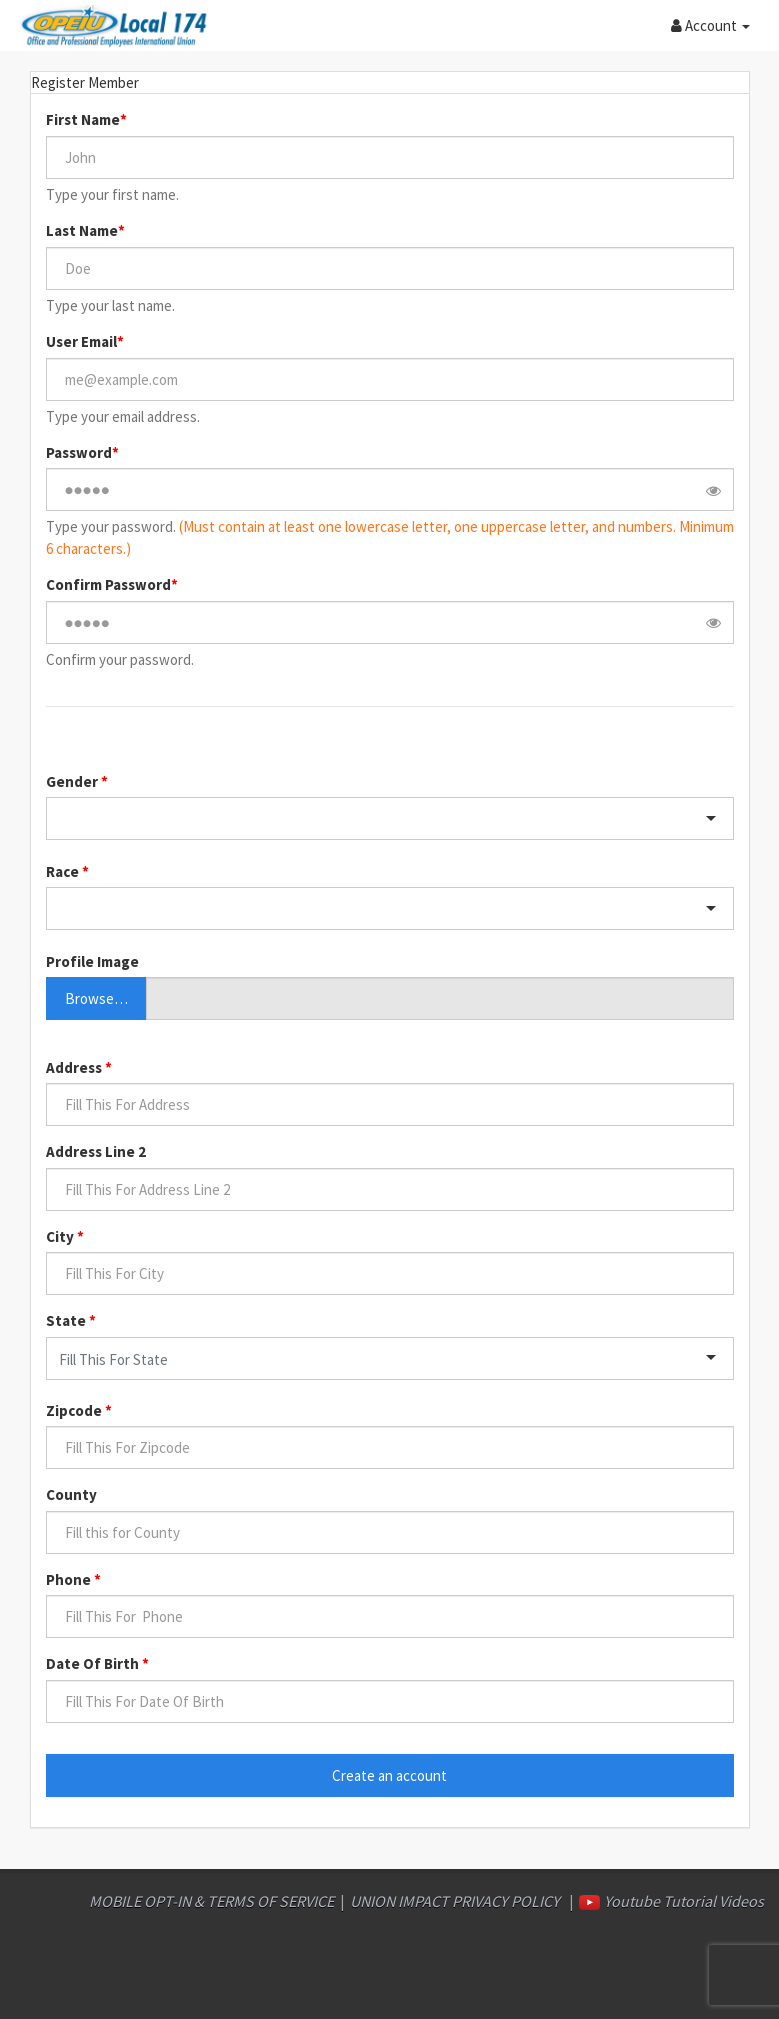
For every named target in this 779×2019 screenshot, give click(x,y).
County (71, 1494)
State (67, 1320)
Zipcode (75, 1410)
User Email (81, 341)
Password (79, 452)
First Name (83, 119)
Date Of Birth (94, 1663)
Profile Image (92, 961)
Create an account (389, 1775)
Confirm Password (108, 584)
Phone (70, 1579)
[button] (710, 25)
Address (75, 1067)
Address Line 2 (96, 1151)
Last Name (82, 230)
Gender (73, 781)
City (61, 1236)
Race (64, 871)
